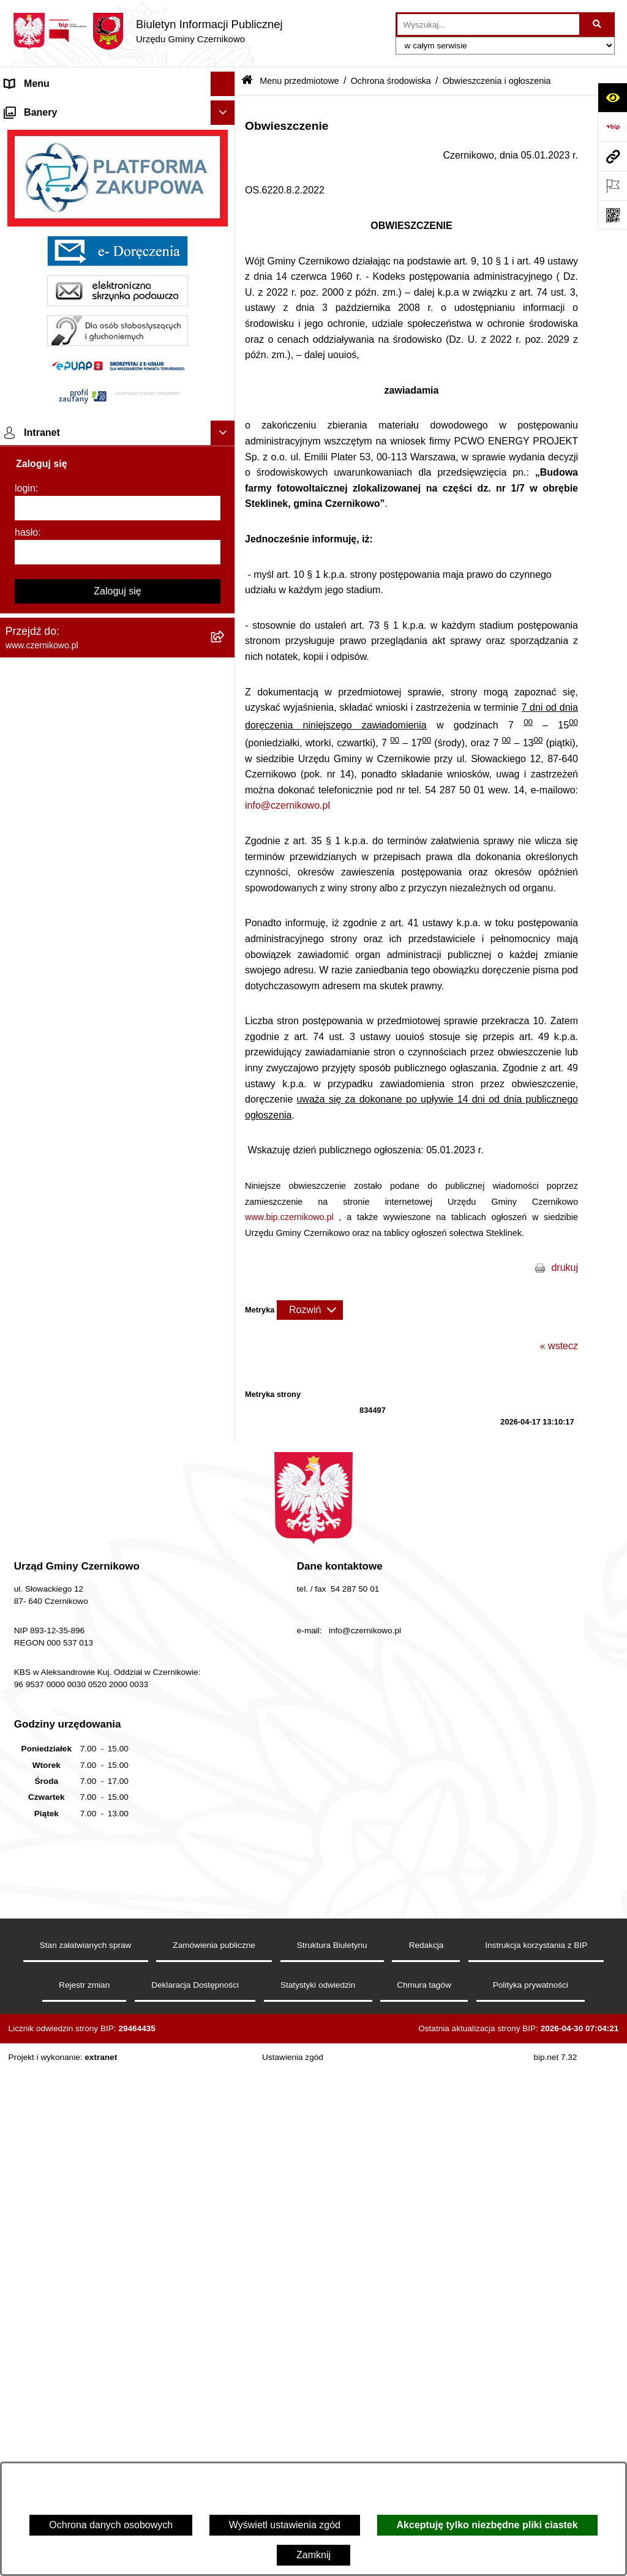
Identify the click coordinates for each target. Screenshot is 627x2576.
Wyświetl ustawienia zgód (284, 2525)
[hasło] (117, 2202)
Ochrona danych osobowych (111, 2525)
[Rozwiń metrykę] (310, 1310)
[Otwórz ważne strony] (612, 185)
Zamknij (313, 2555)
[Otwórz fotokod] (612, 215)
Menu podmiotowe (45, 1733)
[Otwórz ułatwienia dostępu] (612, 97)
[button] (225, 108)
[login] (117, 2158)
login (25, 2138)
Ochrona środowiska (391, 81)
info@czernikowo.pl (287, 805)
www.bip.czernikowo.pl (289, 1217)
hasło (26, 2182)
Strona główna (36, 108)
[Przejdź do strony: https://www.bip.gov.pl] (612, 126)
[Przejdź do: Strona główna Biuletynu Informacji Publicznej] (247, 81)
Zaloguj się (117, 2241)
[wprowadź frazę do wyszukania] (488, 24)
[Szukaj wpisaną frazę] (598, 24)
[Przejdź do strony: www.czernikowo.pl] (612, 156)
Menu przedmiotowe (49, 132)
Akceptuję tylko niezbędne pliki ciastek (487, 2525)
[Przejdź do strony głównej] (147, 31)
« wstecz (559, 1346)
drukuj (564, 1267)
